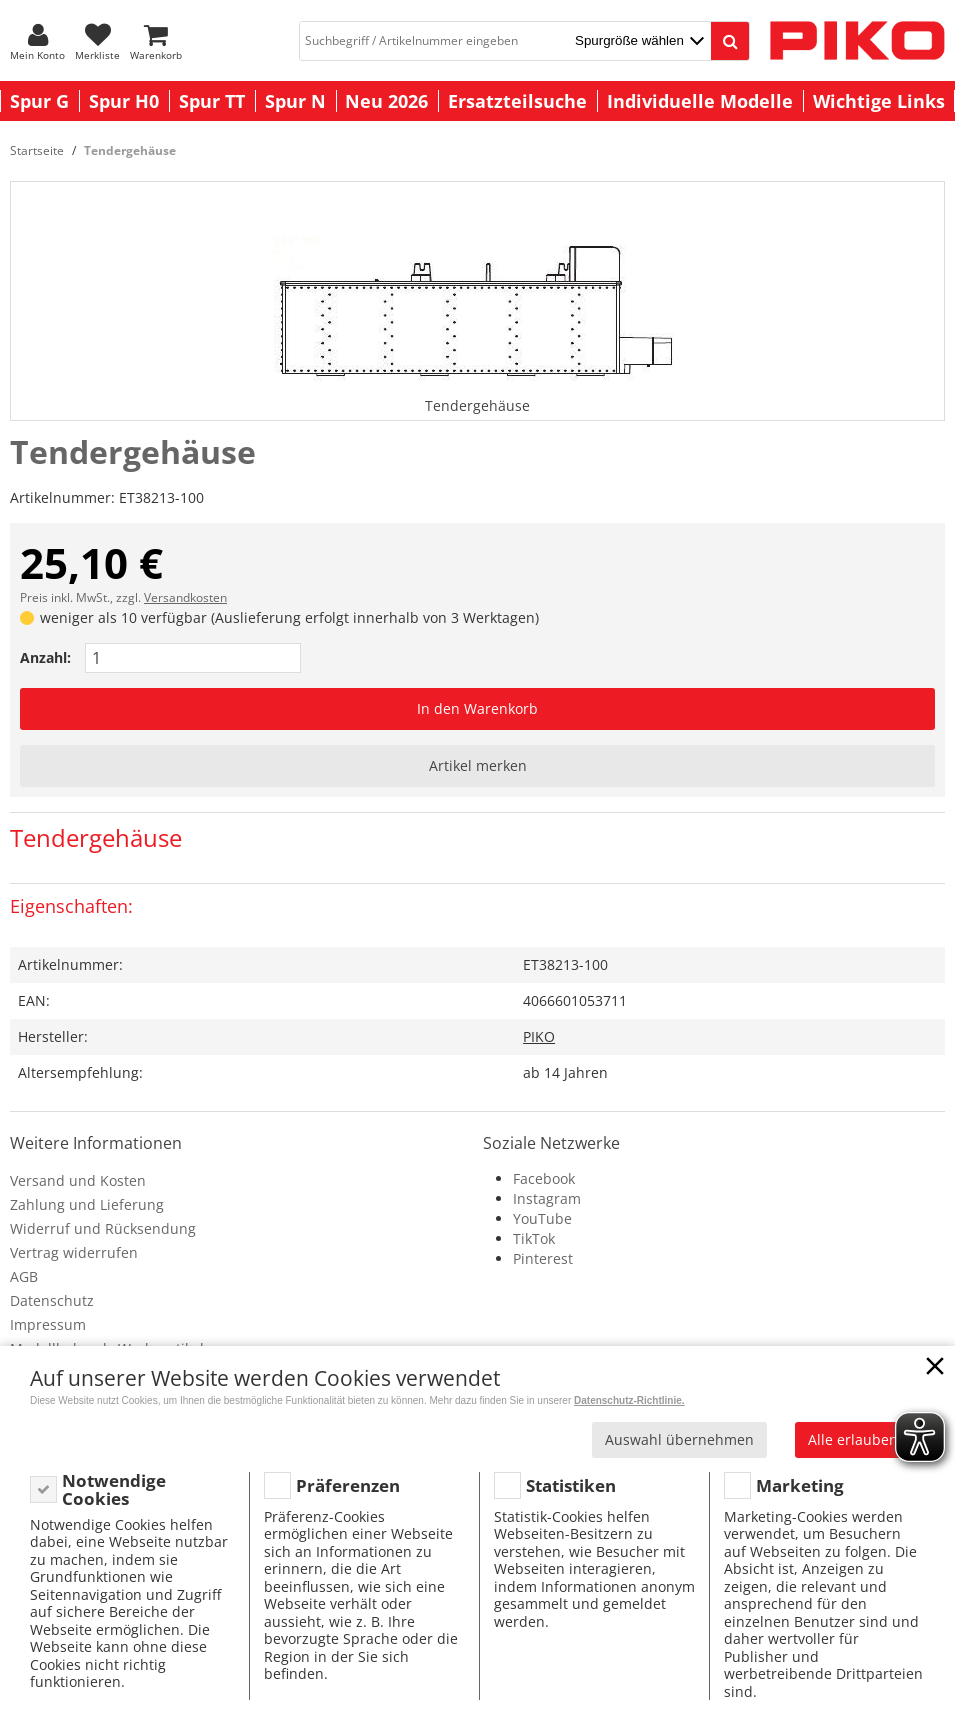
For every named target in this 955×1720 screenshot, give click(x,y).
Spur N (295, 101)
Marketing (800, 1485)
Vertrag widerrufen (74, 1252)
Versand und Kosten (78, 1180)
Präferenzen (348, 1485)
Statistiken (571, 1485)
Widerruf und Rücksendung (103, 1228)
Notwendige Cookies (114, 1489)
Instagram (547, 1198)
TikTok (534, 1238)
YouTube (542, 1218)
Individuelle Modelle (700, 101)
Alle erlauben (853, 1439)
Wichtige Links (879, 101)
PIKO (539, 1036)
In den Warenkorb (477, 708)
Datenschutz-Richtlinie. (629, 1400)
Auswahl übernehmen (679, 1439)
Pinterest (543, 1258)
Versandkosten (185, 597)
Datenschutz (52, 1300)
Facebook (544, 1178)
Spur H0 (124, 101)
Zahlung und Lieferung (87, 1204)
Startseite (37, 150)
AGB (24, 1276)
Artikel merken (478, 765)
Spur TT (212, 101)
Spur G (39, 101)
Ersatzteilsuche (517, 101)
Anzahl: (45, 657)
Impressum (48, 1324)
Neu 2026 (386, 101)
